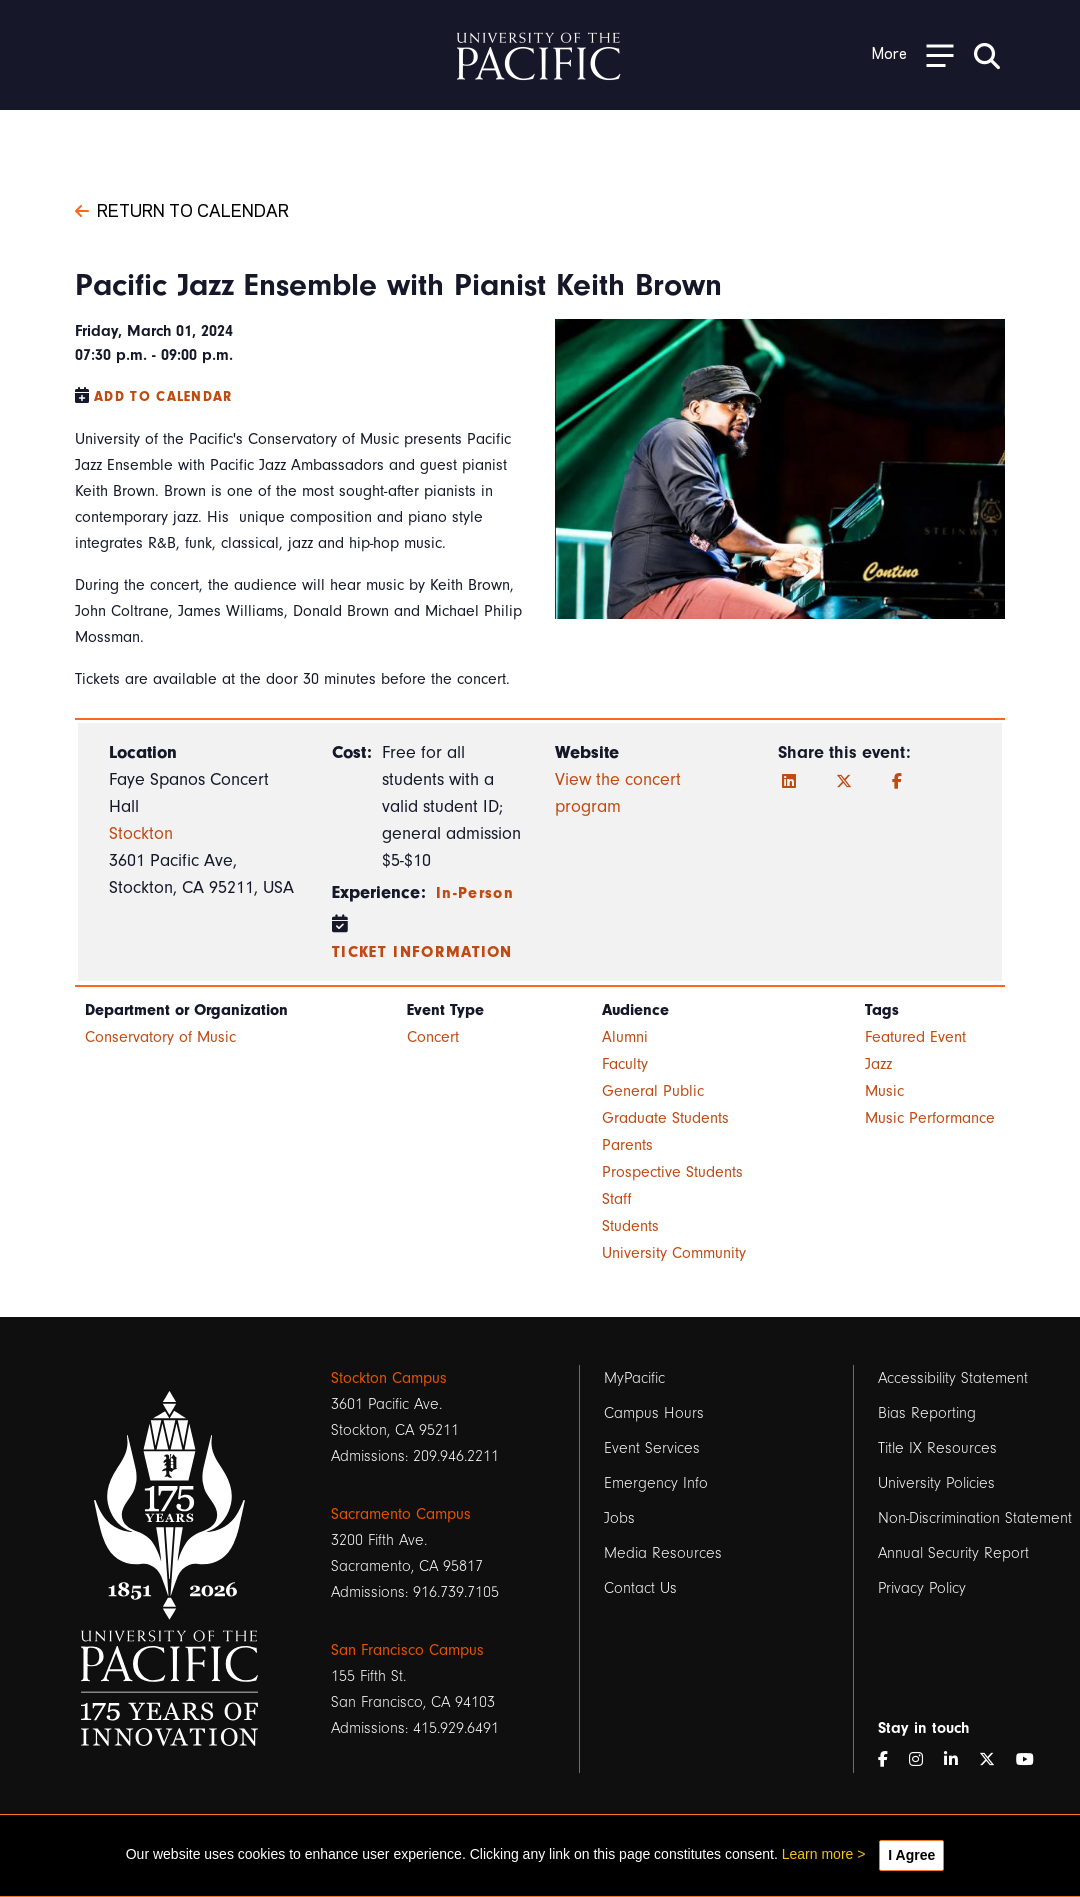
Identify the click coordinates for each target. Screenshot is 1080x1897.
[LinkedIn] (789, 782)
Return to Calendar (182, 209)
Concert (433, 1037)
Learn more (818, 1854)
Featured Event (915, 1037)
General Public (653, 1091)
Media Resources (663, 1553)
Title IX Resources (937, 1448)
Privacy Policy (922, 1588)
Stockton (141, 833)
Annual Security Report (953, 1553)
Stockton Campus (389, 1378)
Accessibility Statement (953, 1378)
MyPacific (634, 1378)
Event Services (652, 1448)
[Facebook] (897, 782)
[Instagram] (924, 1760)
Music (884, 1091)
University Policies (936, 1483)
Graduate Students (665, 1118)
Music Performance (930, 1118)
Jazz (878, 1064)
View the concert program (618, 793)
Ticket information (422, 952)
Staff (617, 1199)
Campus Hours (654, 1413)
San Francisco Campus (407, 1650)
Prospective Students (672, 1172)
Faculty (625, 1064)
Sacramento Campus (401, 1514)
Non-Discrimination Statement (975, 1518)
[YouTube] (1033, 1760)
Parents (627, 1145)
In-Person (475, 893)
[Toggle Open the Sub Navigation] (913, 54)
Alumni (625, 1037)
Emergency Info (656, 1483)
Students (630, 1226)
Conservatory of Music (160, 1037)
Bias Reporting (927, 1413)
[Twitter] (844, 782)
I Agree (911, 1855)
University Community (674, 1253)
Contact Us (640, 1588)
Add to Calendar (163, 396)
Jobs (619, 1518)
